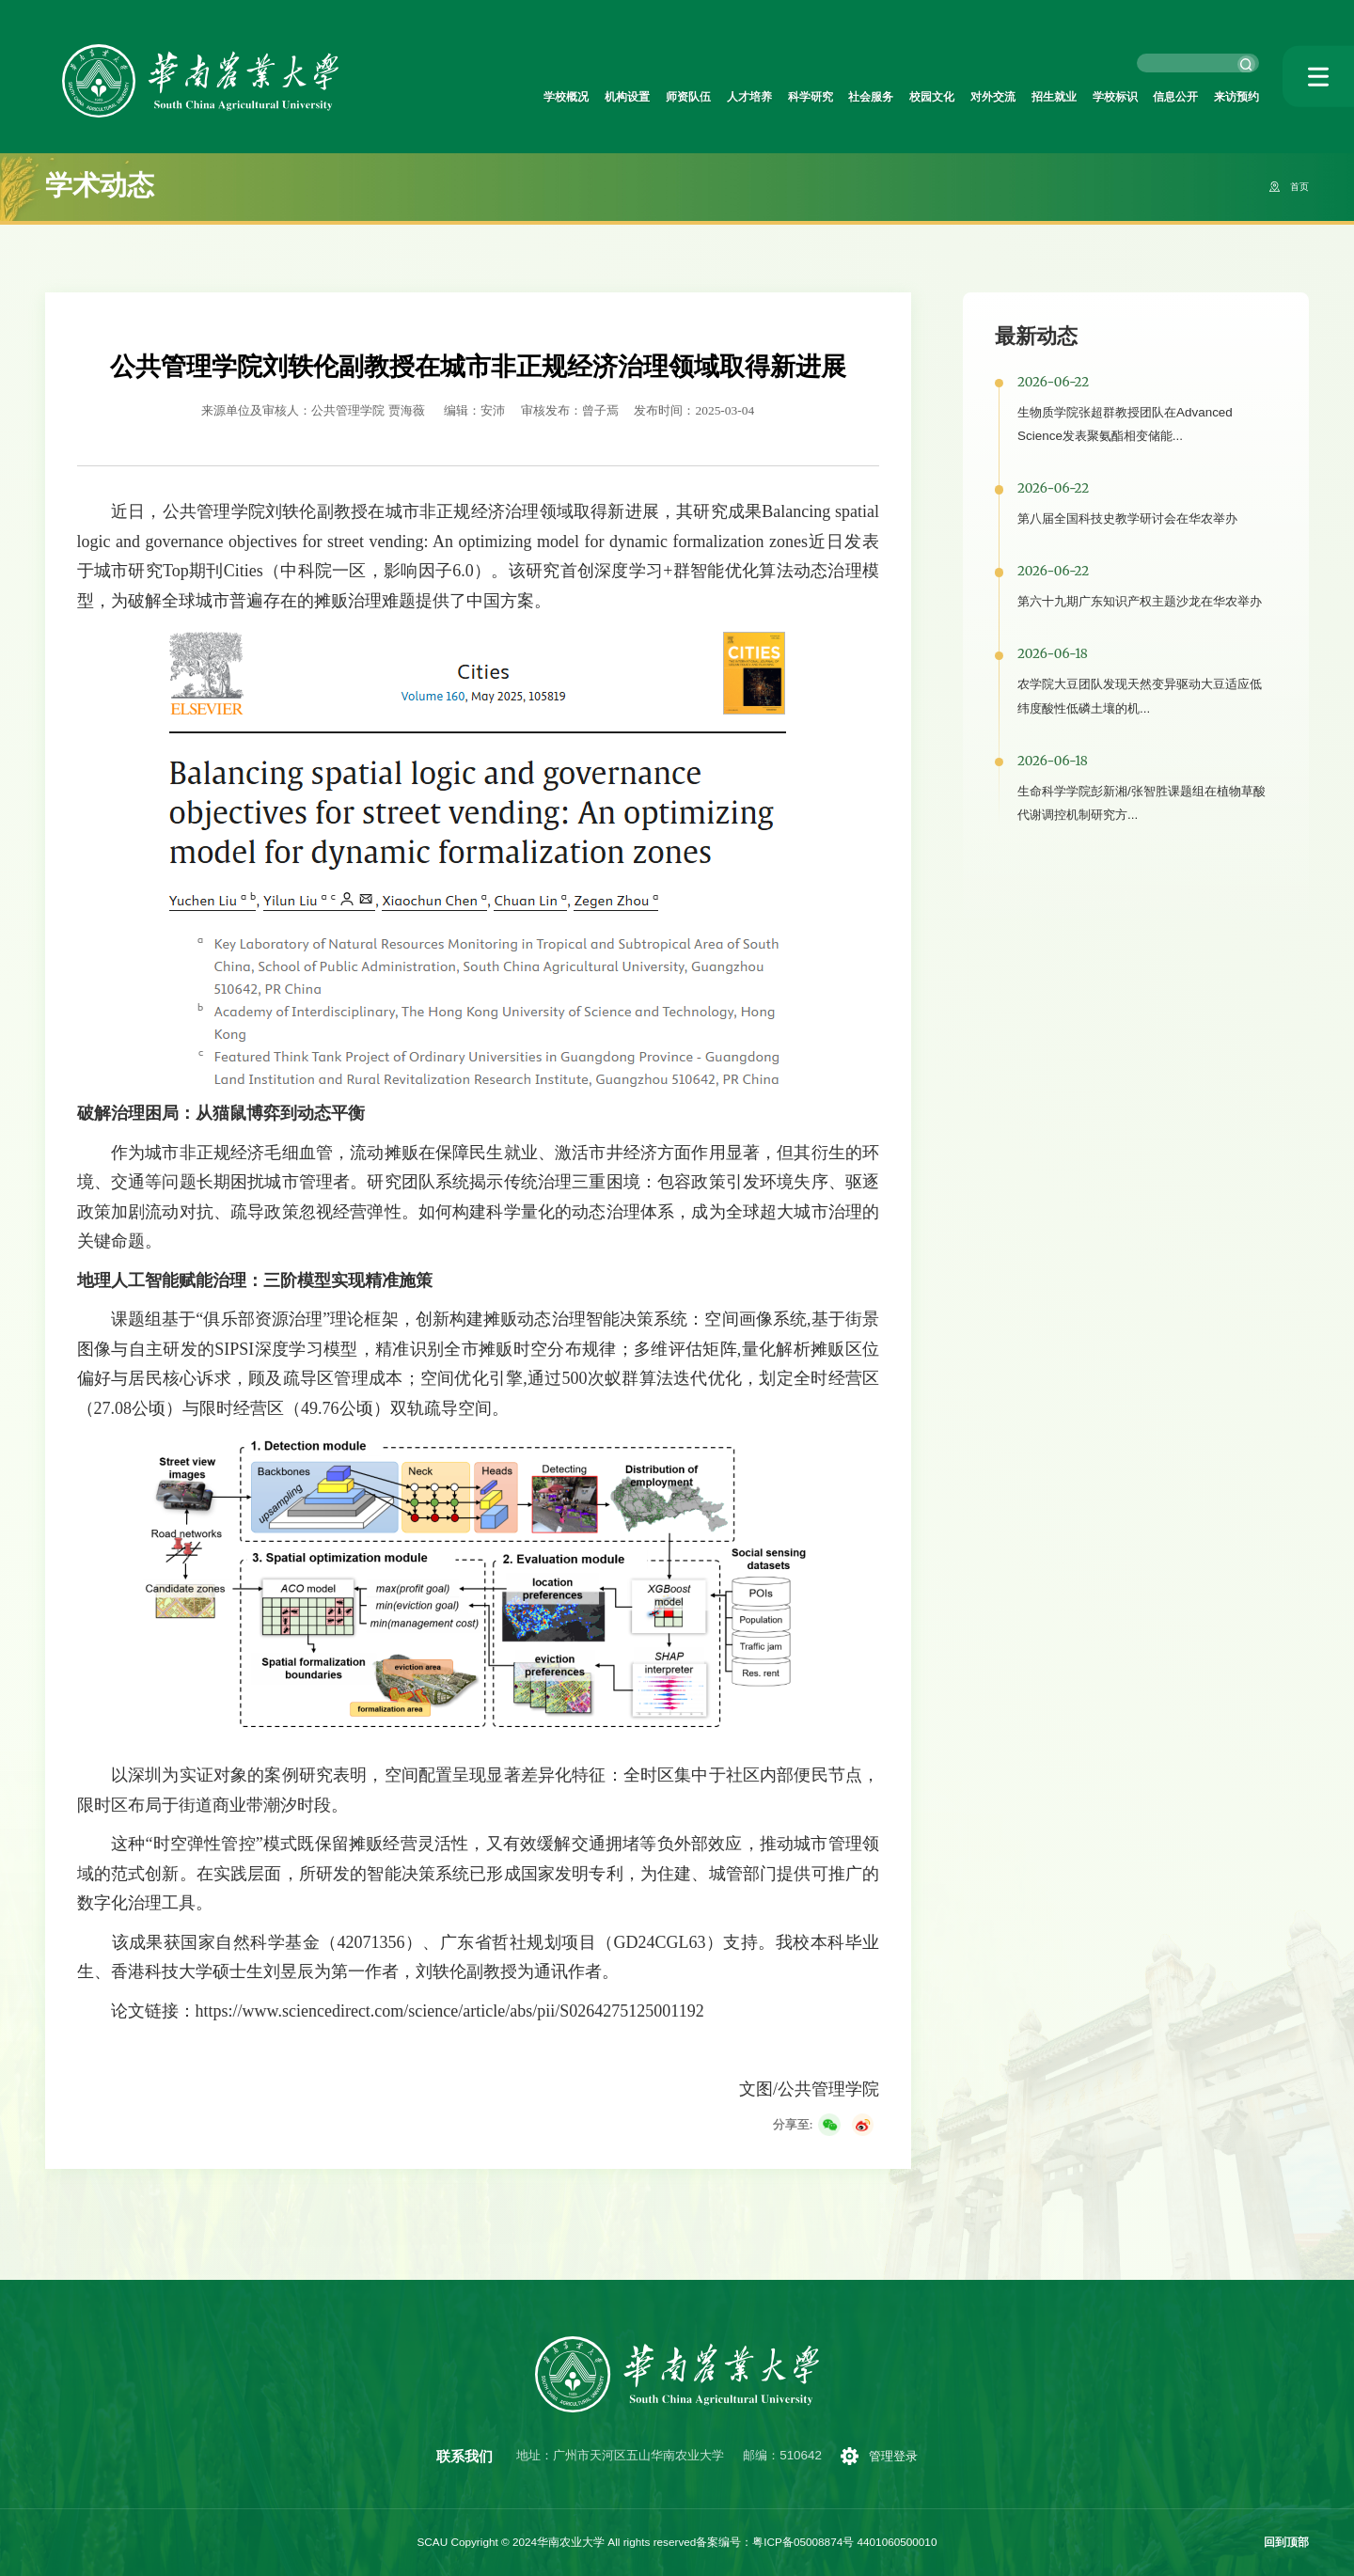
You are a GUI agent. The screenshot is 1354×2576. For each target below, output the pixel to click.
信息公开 (1158, 98)
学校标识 (1087, 98)
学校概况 (436, 98)
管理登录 (898, 2456)
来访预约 (1231, 98)
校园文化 (870, 98)
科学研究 (726, 98)
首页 (1296, 187)
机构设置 (508, 98)
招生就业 (1014, 98)
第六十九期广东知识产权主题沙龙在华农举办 (1139, 601)
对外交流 (942, 98)
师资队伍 (581, 98)
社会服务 (797, 98)
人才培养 (653, 98)
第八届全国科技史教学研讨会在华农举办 (1127, 518)
